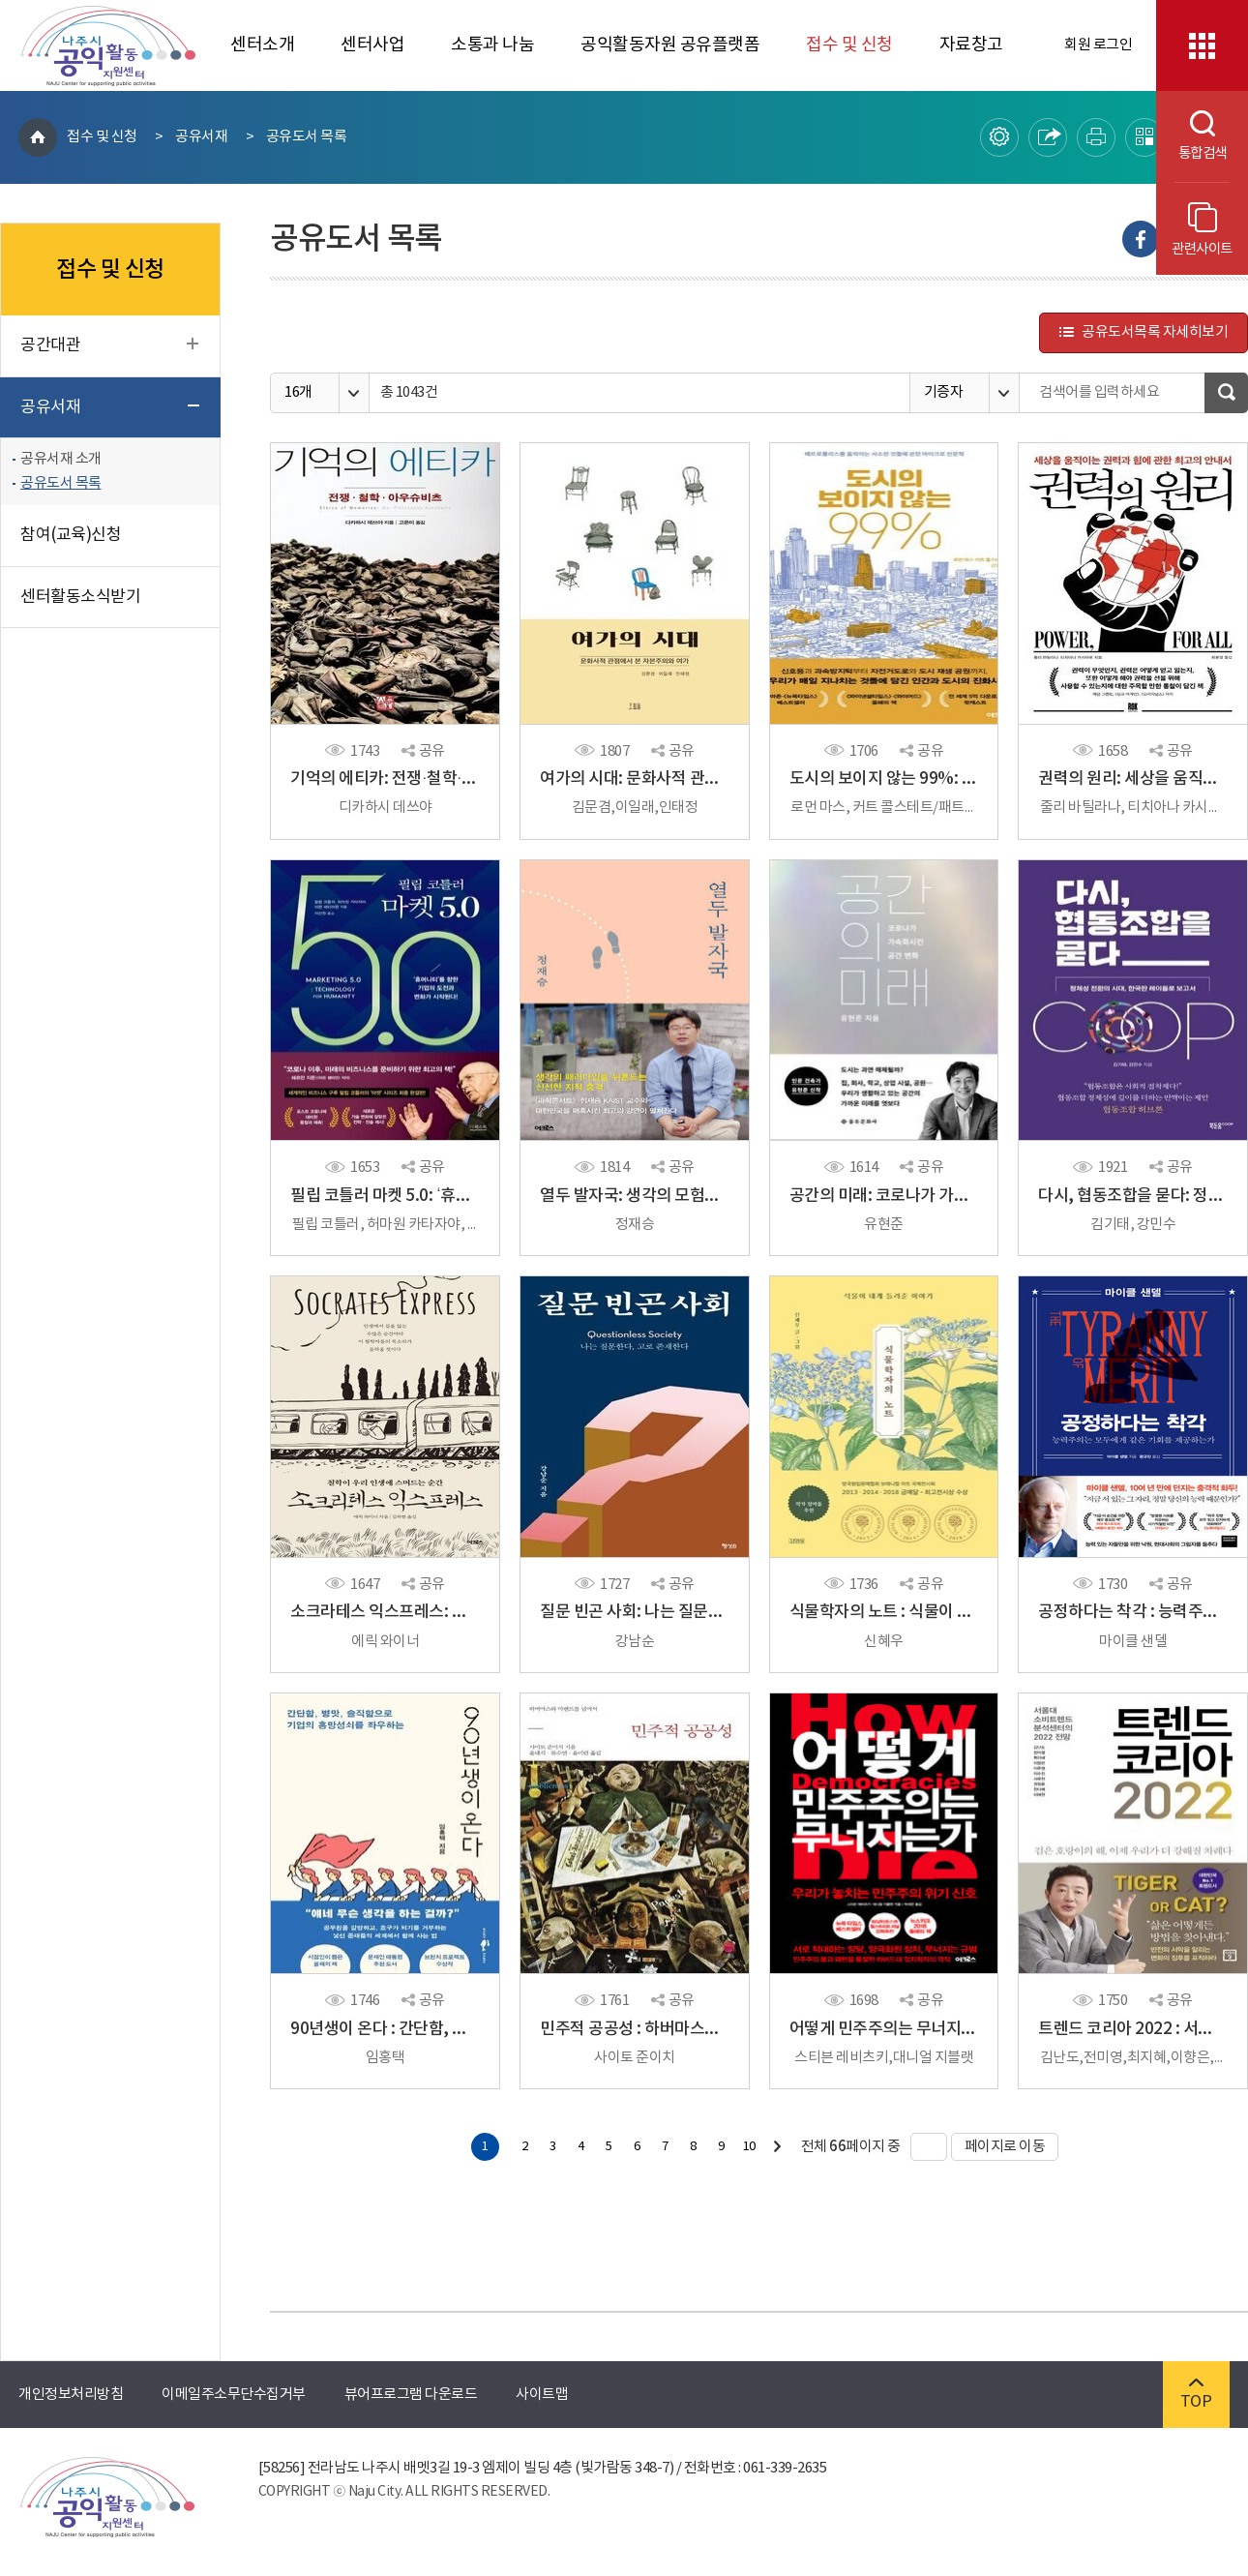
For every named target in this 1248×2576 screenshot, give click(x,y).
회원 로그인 (1098, 45)
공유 (423, 751)
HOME (37, 137)
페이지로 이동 (998, 2147)
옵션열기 (353, 393)
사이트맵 (542, 2394)
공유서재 (201, 137)
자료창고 (971, 45)
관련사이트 (1202, 229)
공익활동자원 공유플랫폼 (669, 45)
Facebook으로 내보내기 (1140, 239)
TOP (1196, 2395)
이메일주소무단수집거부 (234, 2394)
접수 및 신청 (849, 45)
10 (749, 2147)
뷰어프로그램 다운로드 (411, 2394)
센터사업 (372, 45)
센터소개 (262, 45)
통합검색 (1191, 136)
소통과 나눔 (492, 45)
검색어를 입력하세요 (1099, 392)
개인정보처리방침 (70, 2394)
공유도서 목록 (306, 137)
